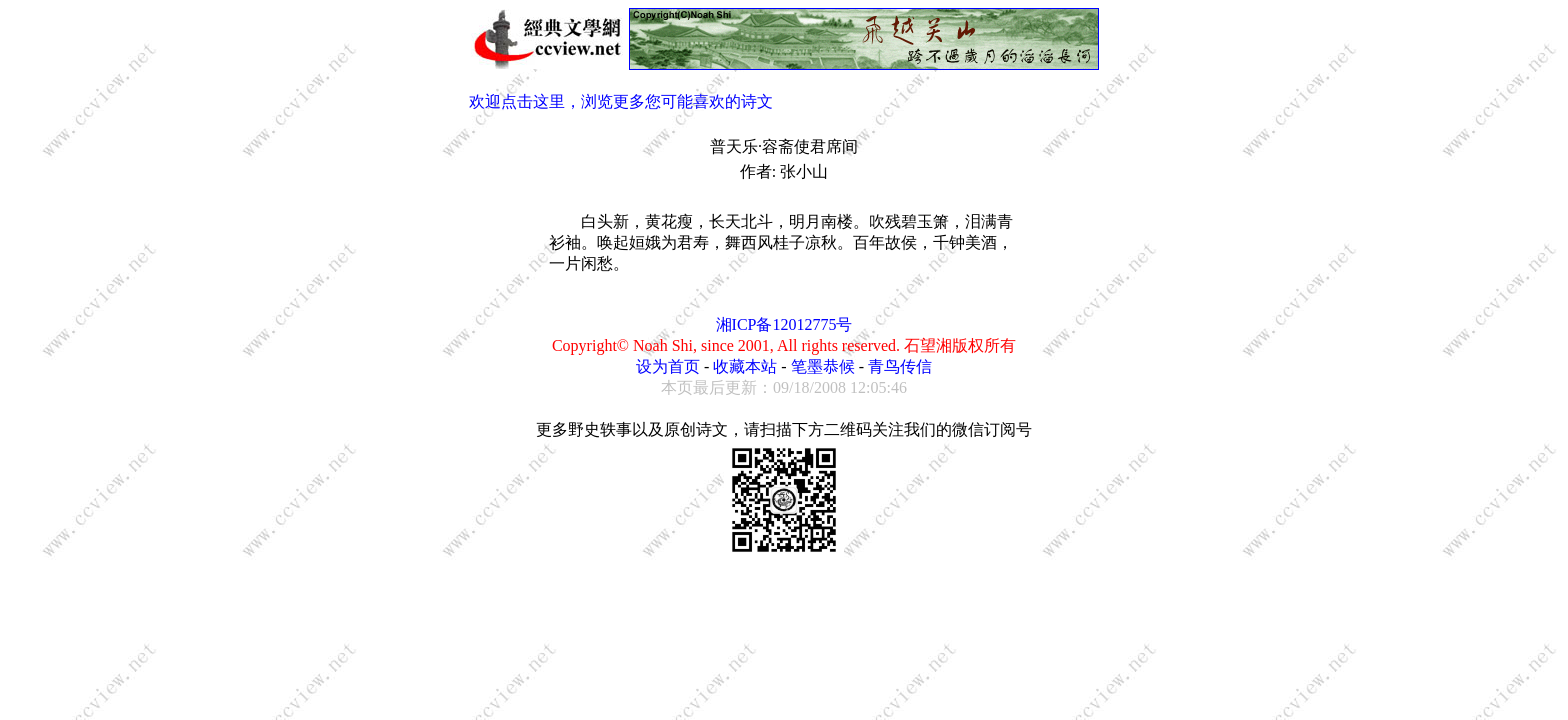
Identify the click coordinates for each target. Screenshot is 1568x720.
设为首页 (668, 366)
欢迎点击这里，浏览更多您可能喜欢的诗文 (621, 101)
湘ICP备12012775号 (784, 324)
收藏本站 (745, 366)
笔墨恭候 (823, 366)
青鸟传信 (900, 366)
